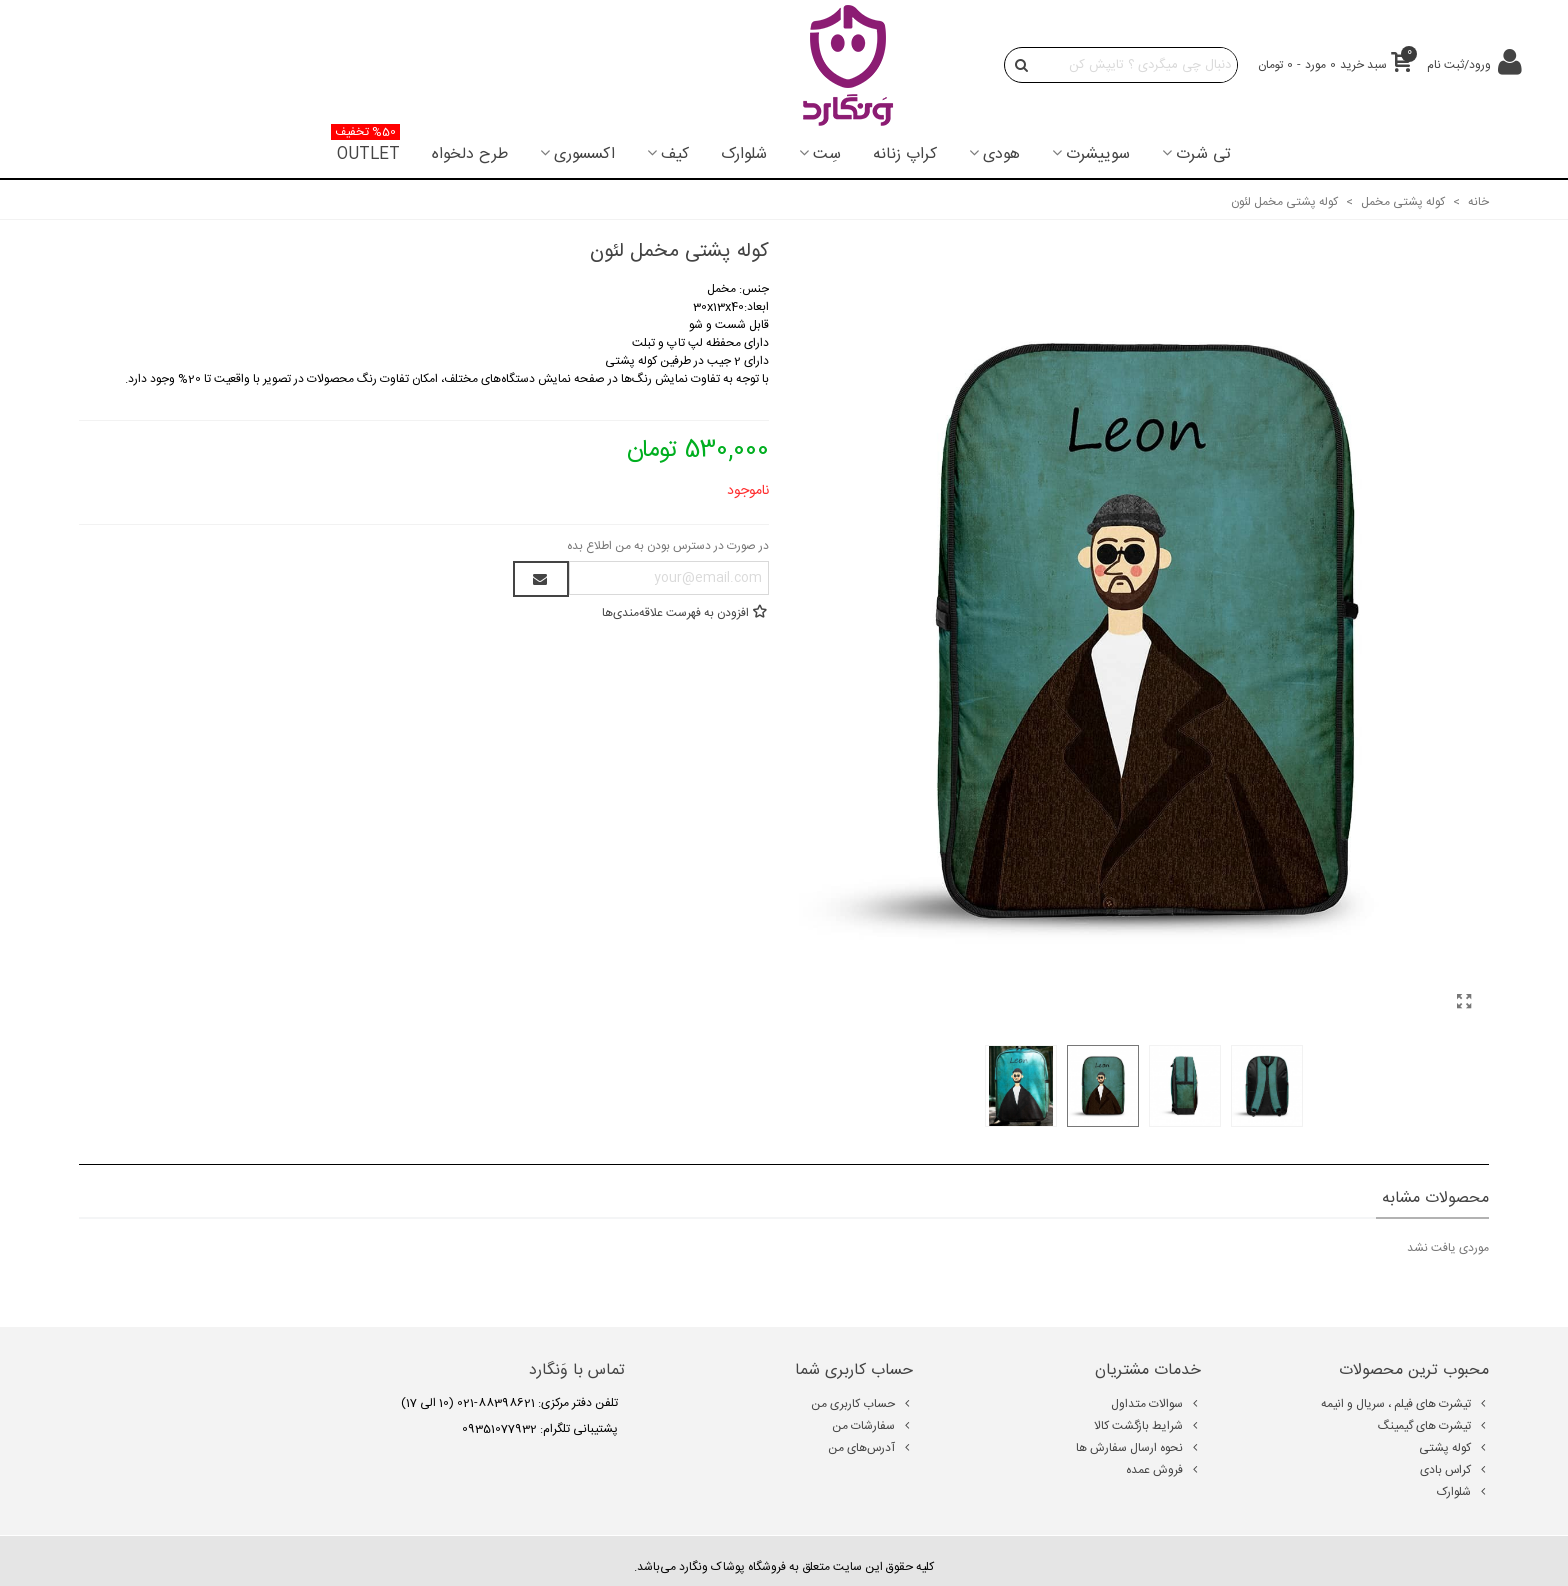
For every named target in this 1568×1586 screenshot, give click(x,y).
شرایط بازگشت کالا (1147, 1426)
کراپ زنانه (905, 154)
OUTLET (365, 149)
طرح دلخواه (470, 154)
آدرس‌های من (870, 1448)
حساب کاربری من (862, 1404)
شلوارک (744, 154)
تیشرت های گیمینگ (1433, 1426)
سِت (827, 154)
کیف (675, 154)
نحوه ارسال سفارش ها (1138, 1448)
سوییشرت (1098, 154)
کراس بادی (1454, 1470)
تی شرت (1203, 154)
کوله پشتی (1454, 1448)
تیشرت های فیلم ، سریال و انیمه (1405, 1404)
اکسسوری (584, 154)
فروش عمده (1163, 1470)
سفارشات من (872, 1426)
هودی (1001, 154)
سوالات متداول (1156, 1404)
